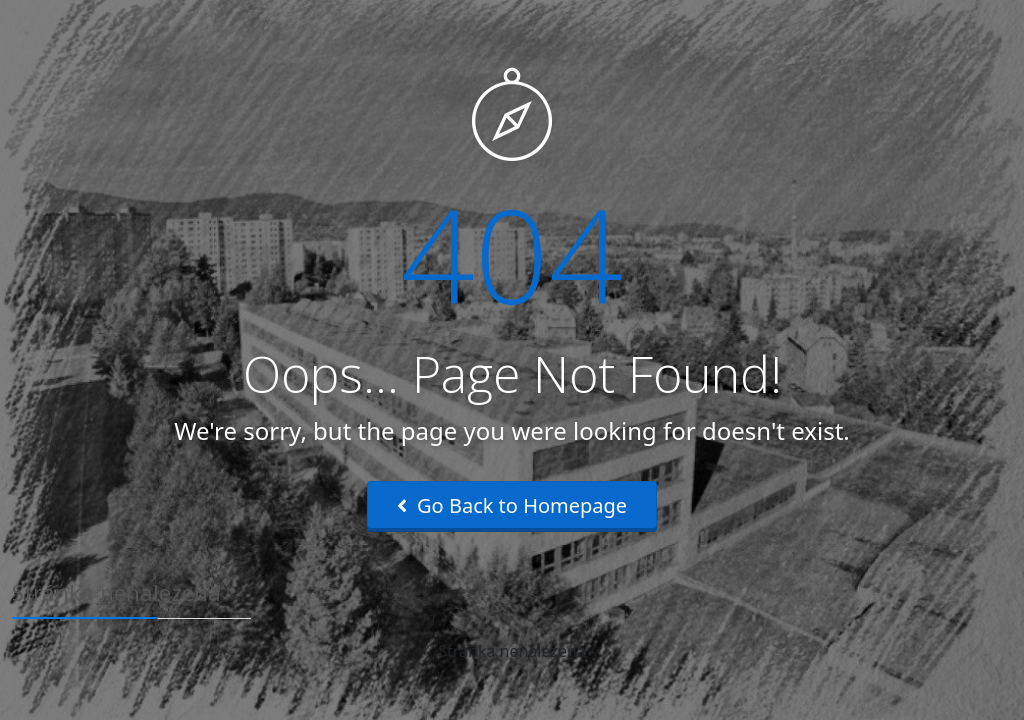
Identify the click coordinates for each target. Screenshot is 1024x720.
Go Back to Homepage (512, 505)
